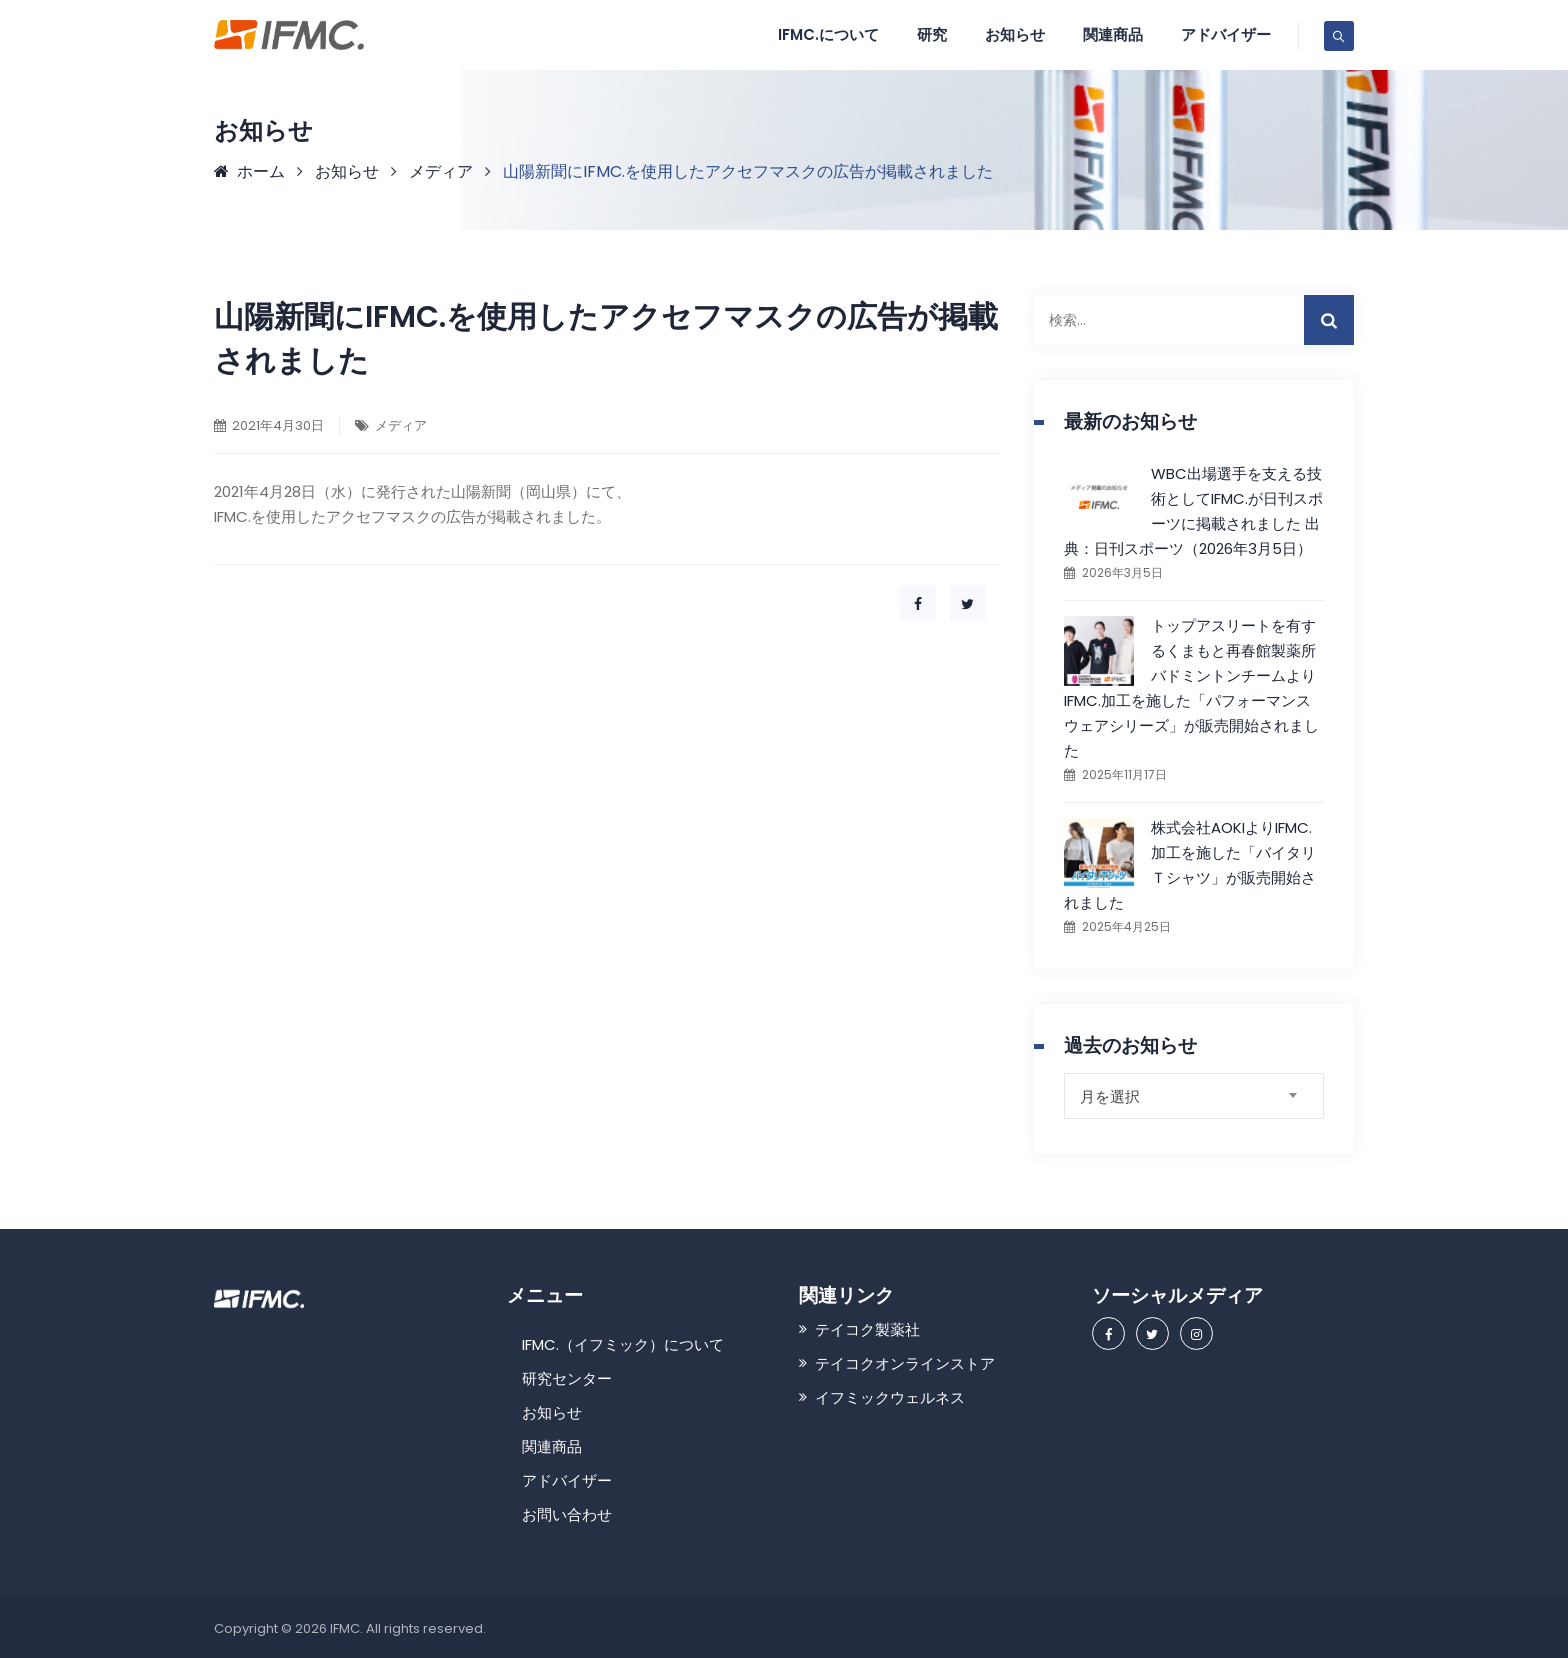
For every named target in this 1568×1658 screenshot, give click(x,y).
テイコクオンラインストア (905, 1363)
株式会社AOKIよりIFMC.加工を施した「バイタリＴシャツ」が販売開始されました (1190, 865)
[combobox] (1194, 1096)
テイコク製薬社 (867, 1329)
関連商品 (1113, 34)
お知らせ (1015, 34)
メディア (401, 425)
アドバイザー (1226, 34)
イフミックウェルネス (890, 1397)
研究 (932, 34)
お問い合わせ (567, 1514)
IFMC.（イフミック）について (623, 1344)
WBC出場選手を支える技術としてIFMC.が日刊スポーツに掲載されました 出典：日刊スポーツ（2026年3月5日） (1193, 511)
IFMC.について (828, 34)
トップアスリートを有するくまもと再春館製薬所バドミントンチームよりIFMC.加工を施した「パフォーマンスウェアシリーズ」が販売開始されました (1191, 688)
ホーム (249, 171)
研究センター (567, 1378)
